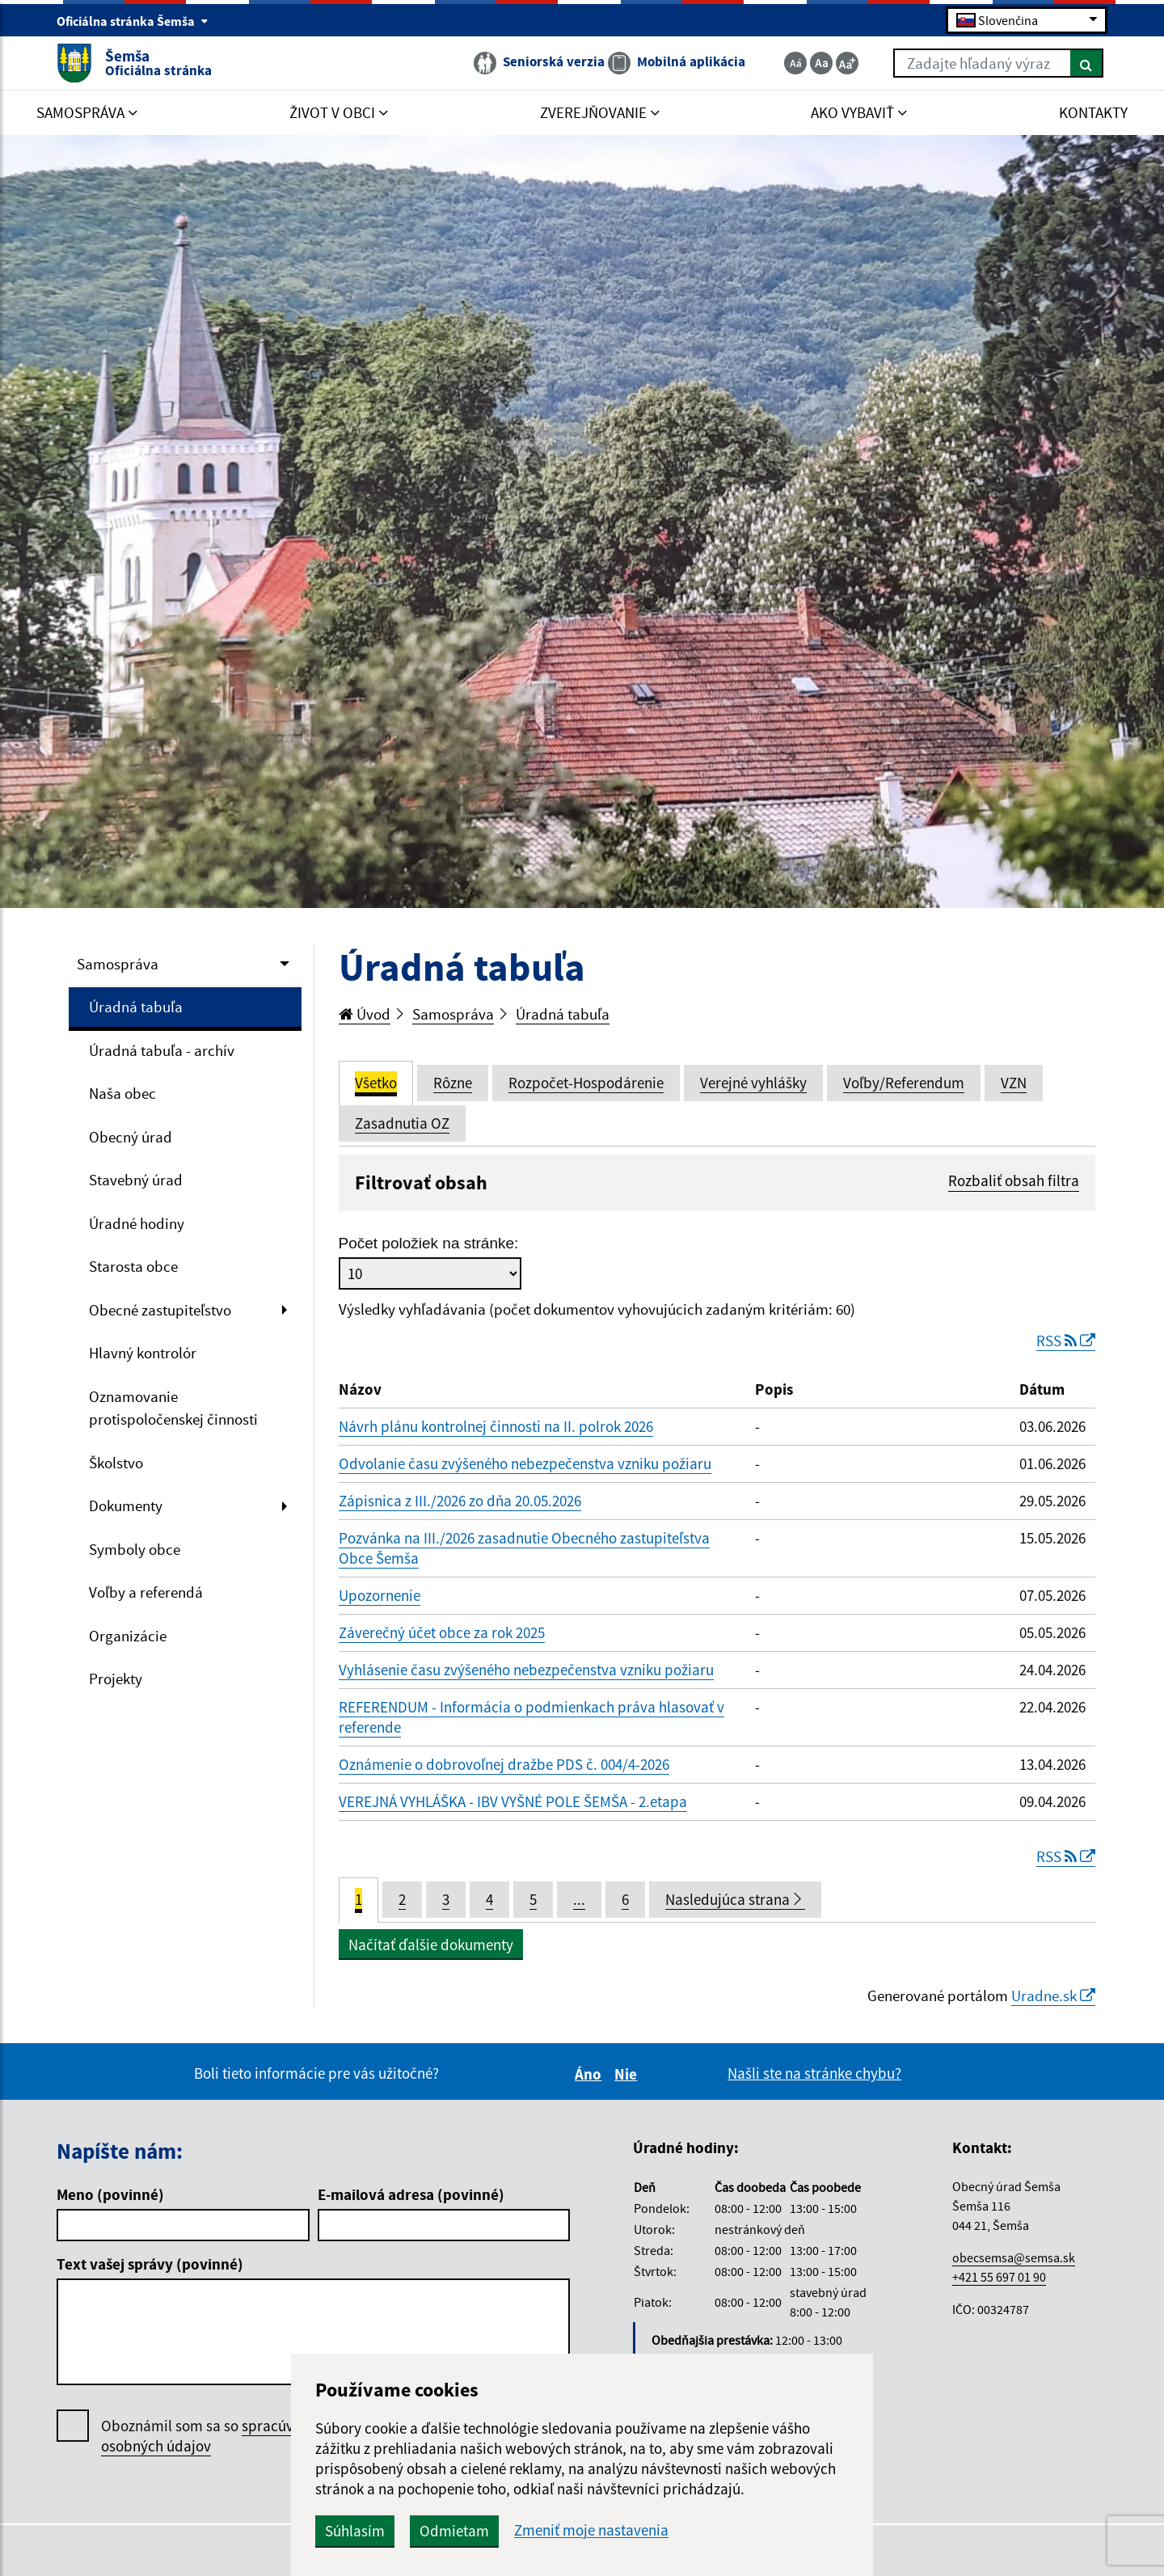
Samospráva (117, 963)
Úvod (364, 1014)
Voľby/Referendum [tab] (903, 1082)
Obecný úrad (130, 1137)
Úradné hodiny (136, 1223)
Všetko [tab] (376, 1082)
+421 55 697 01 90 (999, 2277)
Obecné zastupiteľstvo (160, 1310)
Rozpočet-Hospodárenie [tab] (586, 1082)
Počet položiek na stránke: (429, 1243)
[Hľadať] (1086, 63)
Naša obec (122, 1093)
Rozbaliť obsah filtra (1013, 1180)
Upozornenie (379, 1595)
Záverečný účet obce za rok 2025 (442, 1632)
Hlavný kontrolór (142, 1352)
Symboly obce (134, 1549)
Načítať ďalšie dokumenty (430, 1944)
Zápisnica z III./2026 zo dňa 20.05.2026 (460, 1500)
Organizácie (128, 1635)
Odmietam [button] (454, 2530)
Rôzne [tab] (452, 1082)
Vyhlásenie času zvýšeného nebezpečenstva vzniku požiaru (526, 1669)
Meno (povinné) (110, 2194)
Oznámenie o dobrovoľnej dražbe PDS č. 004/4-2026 (504, 1764)
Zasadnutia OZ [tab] (402, 1123)
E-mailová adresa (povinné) (411, 2194)
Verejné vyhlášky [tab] (753, 1082)
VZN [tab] (1014, 1082)
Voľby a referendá (146, 1592)
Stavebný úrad (136, 1179)
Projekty (115, 1678)
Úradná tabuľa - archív (161, 1050)
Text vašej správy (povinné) (150, 2264)
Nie (628, 2074)
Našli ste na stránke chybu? (814, 2073)
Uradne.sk (1053, 1995)
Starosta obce (133, 1266)
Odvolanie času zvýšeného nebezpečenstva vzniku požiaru (525, 1463)
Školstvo (116, 1462)
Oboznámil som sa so (214, 2436)
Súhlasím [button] (355, 2530)
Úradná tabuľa (136, 1006)
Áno (590, 2074)
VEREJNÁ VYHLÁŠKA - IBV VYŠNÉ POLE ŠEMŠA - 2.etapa (513, 1801)
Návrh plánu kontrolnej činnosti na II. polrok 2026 (496, 1426)
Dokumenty (125, 1505)
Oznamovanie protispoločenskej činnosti (173, 1408)
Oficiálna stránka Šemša (133, 21)
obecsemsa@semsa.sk (1013, 2257)
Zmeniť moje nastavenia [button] (591, 2530)
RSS (1065, 1340)
